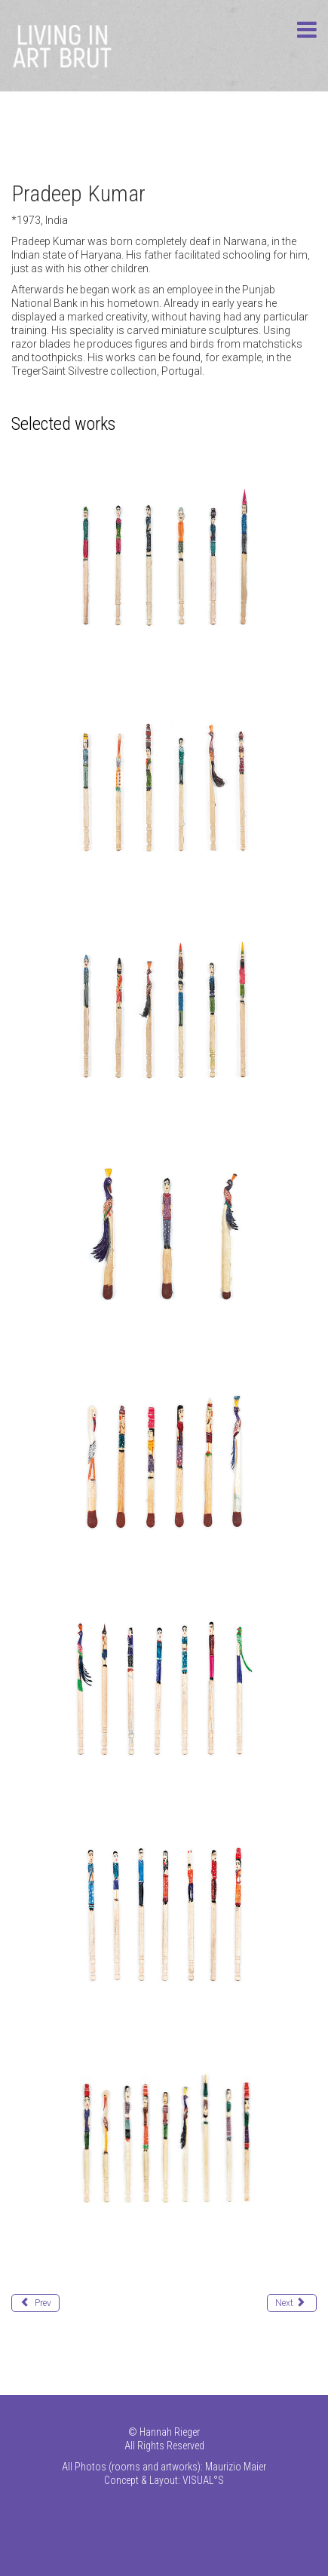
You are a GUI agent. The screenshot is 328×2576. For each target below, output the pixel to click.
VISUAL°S (203, 2480)
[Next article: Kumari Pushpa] (292, 2303)
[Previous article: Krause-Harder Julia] (35, 2303)
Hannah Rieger (169, 2432)
